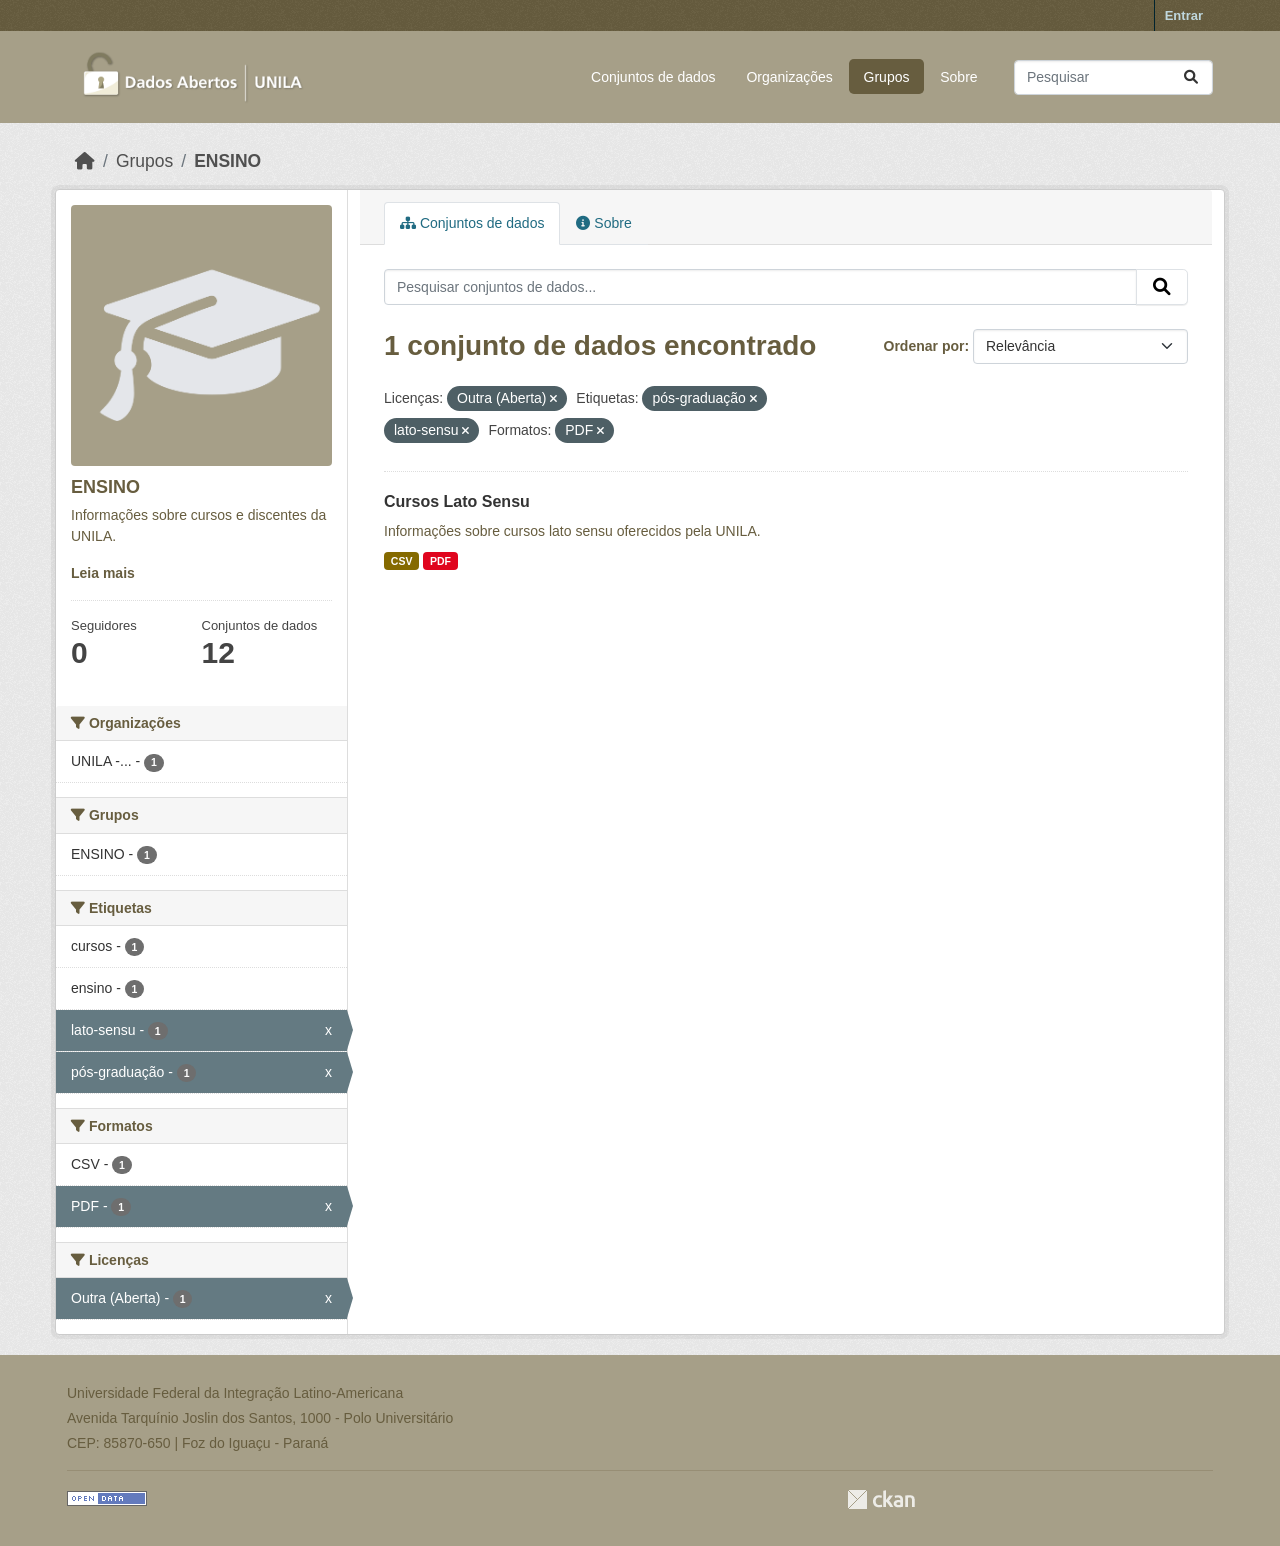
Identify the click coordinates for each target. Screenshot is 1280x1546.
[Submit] (1191, 77)
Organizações (789, 77)
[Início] (85, 161)
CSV (402, 561)
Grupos (887, 77)
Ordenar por (924, 346)
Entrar (1184, 15)
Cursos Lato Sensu (457, 501)
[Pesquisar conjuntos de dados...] (1113, 77)
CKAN (881, 1499)
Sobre (958, 77)
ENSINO (227, 161)
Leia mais (103, 573)
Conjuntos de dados (653, 77)
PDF (440, 561)
